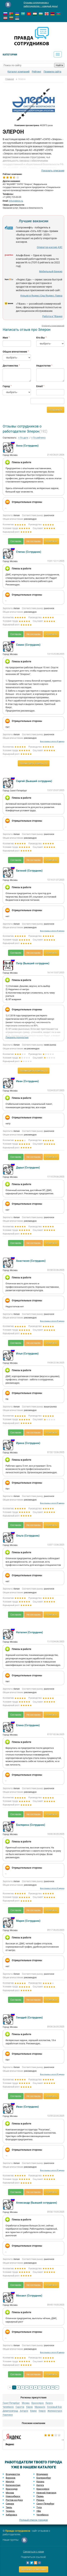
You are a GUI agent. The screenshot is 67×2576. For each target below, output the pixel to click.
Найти (59, 65)
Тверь (9, 2507)
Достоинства (10, 365)
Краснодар (12, 2489)
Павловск (8, 2415)
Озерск (42, 2411)
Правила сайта (52, 71)
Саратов (20, 2407)
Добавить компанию (33, 2569)
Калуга (49, 2403)
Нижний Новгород (46, 2492)
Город (6, 386)
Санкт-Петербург (11, 2403)
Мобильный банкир (50, 271)
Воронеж (10, 2477)
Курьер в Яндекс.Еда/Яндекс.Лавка (41, 295)
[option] (33, 2440)
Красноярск (37, 2403)
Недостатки (43, 365)
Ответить (51, 541)
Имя (5, 337)
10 (53, 2387)
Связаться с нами (33, 2551)
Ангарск (24, 2411)
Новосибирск (13, 2496)
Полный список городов (33, 2520)
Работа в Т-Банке (52, 316)
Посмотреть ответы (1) (33, 763)
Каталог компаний (18, 71)
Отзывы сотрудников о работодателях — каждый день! (41, 4)
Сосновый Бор (54, 2407)
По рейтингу (38, 437)
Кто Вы (40, 337)
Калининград (13, 2485)
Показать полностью (17, 1037)
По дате (23, 437)
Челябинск (8, 2407)
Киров (29, 2407)
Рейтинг (36, 71)
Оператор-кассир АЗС (49, 247)
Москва (25, 2403)
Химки (33, 2411)
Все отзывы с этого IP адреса (52, 741)
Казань (40, 2481)
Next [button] (62, 2439)
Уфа (38, 2511)
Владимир (42, 2474)
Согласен (15, 541)
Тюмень (10, 2511)
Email (39, 386)
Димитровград (10, 2411)
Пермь (40, 2496)
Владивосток (13, 2474)
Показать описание (52, 170)
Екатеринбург (43, 2477)
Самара (10, 2503)
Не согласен (33, 541)
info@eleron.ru (16, 201)
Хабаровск (11, 2514)
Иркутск (10, 2481)
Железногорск (55, 2411)
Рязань (40, 2500)
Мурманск (40, 2407)
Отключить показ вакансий (53, 326)
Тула (39, 2507)
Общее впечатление (15, 351)
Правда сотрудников (17, 2530)
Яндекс (33, 2440)
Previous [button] (4, 2439)
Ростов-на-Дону (14, 2500)
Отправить (55, 409)
